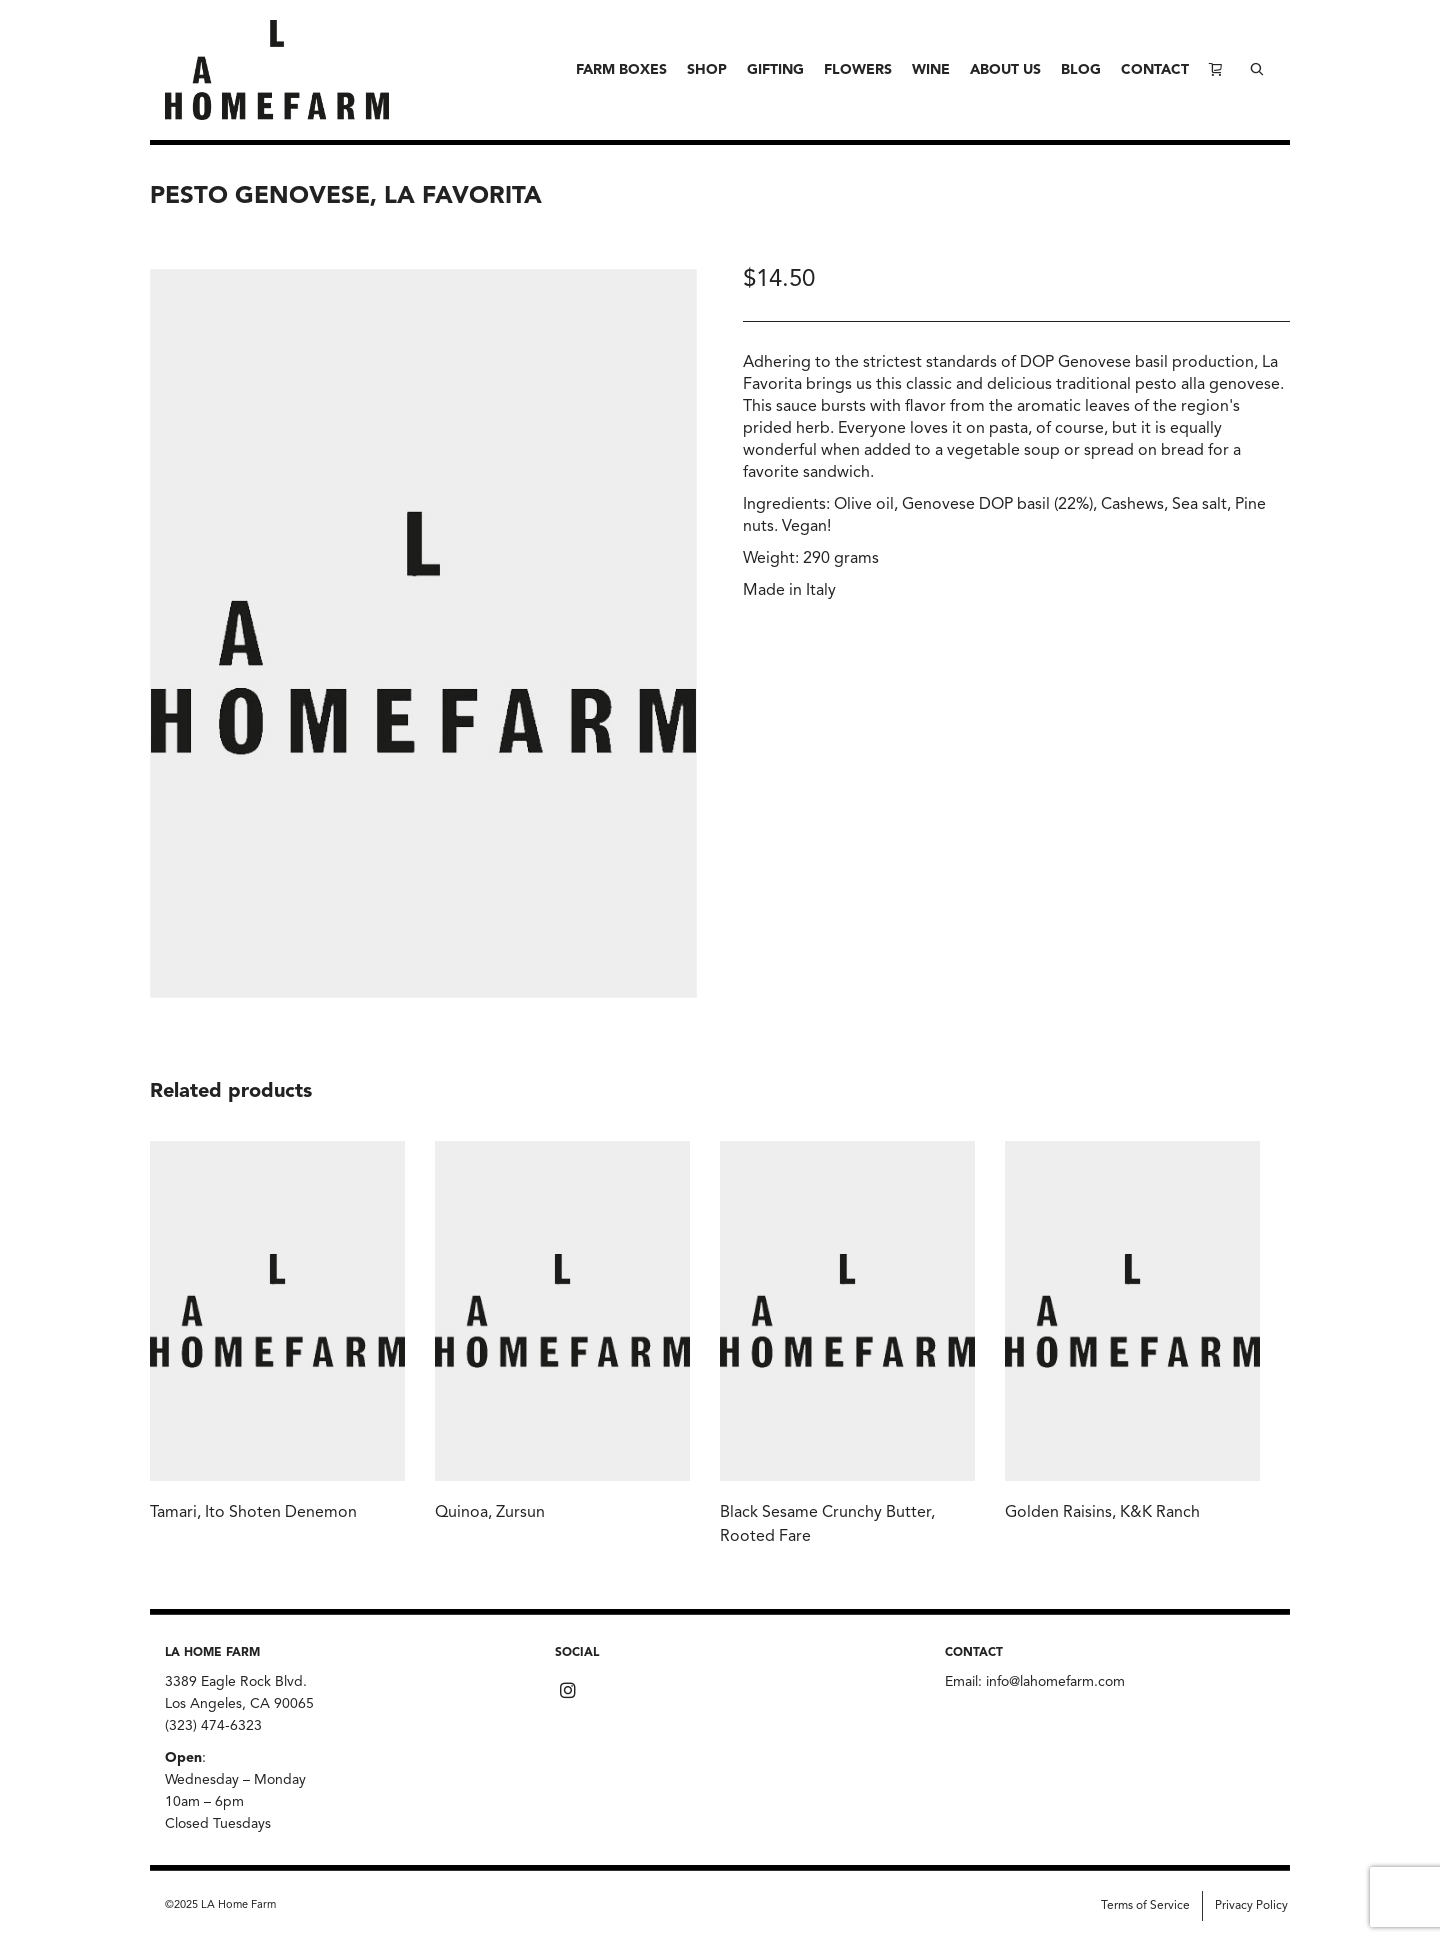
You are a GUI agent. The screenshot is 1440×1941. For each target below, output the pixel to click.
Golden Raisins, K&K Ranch (1102, 1513)
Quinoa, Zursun (490, 1513)
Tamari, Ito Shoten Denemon (253, 1513)
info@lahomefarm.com (1055, 1682)
